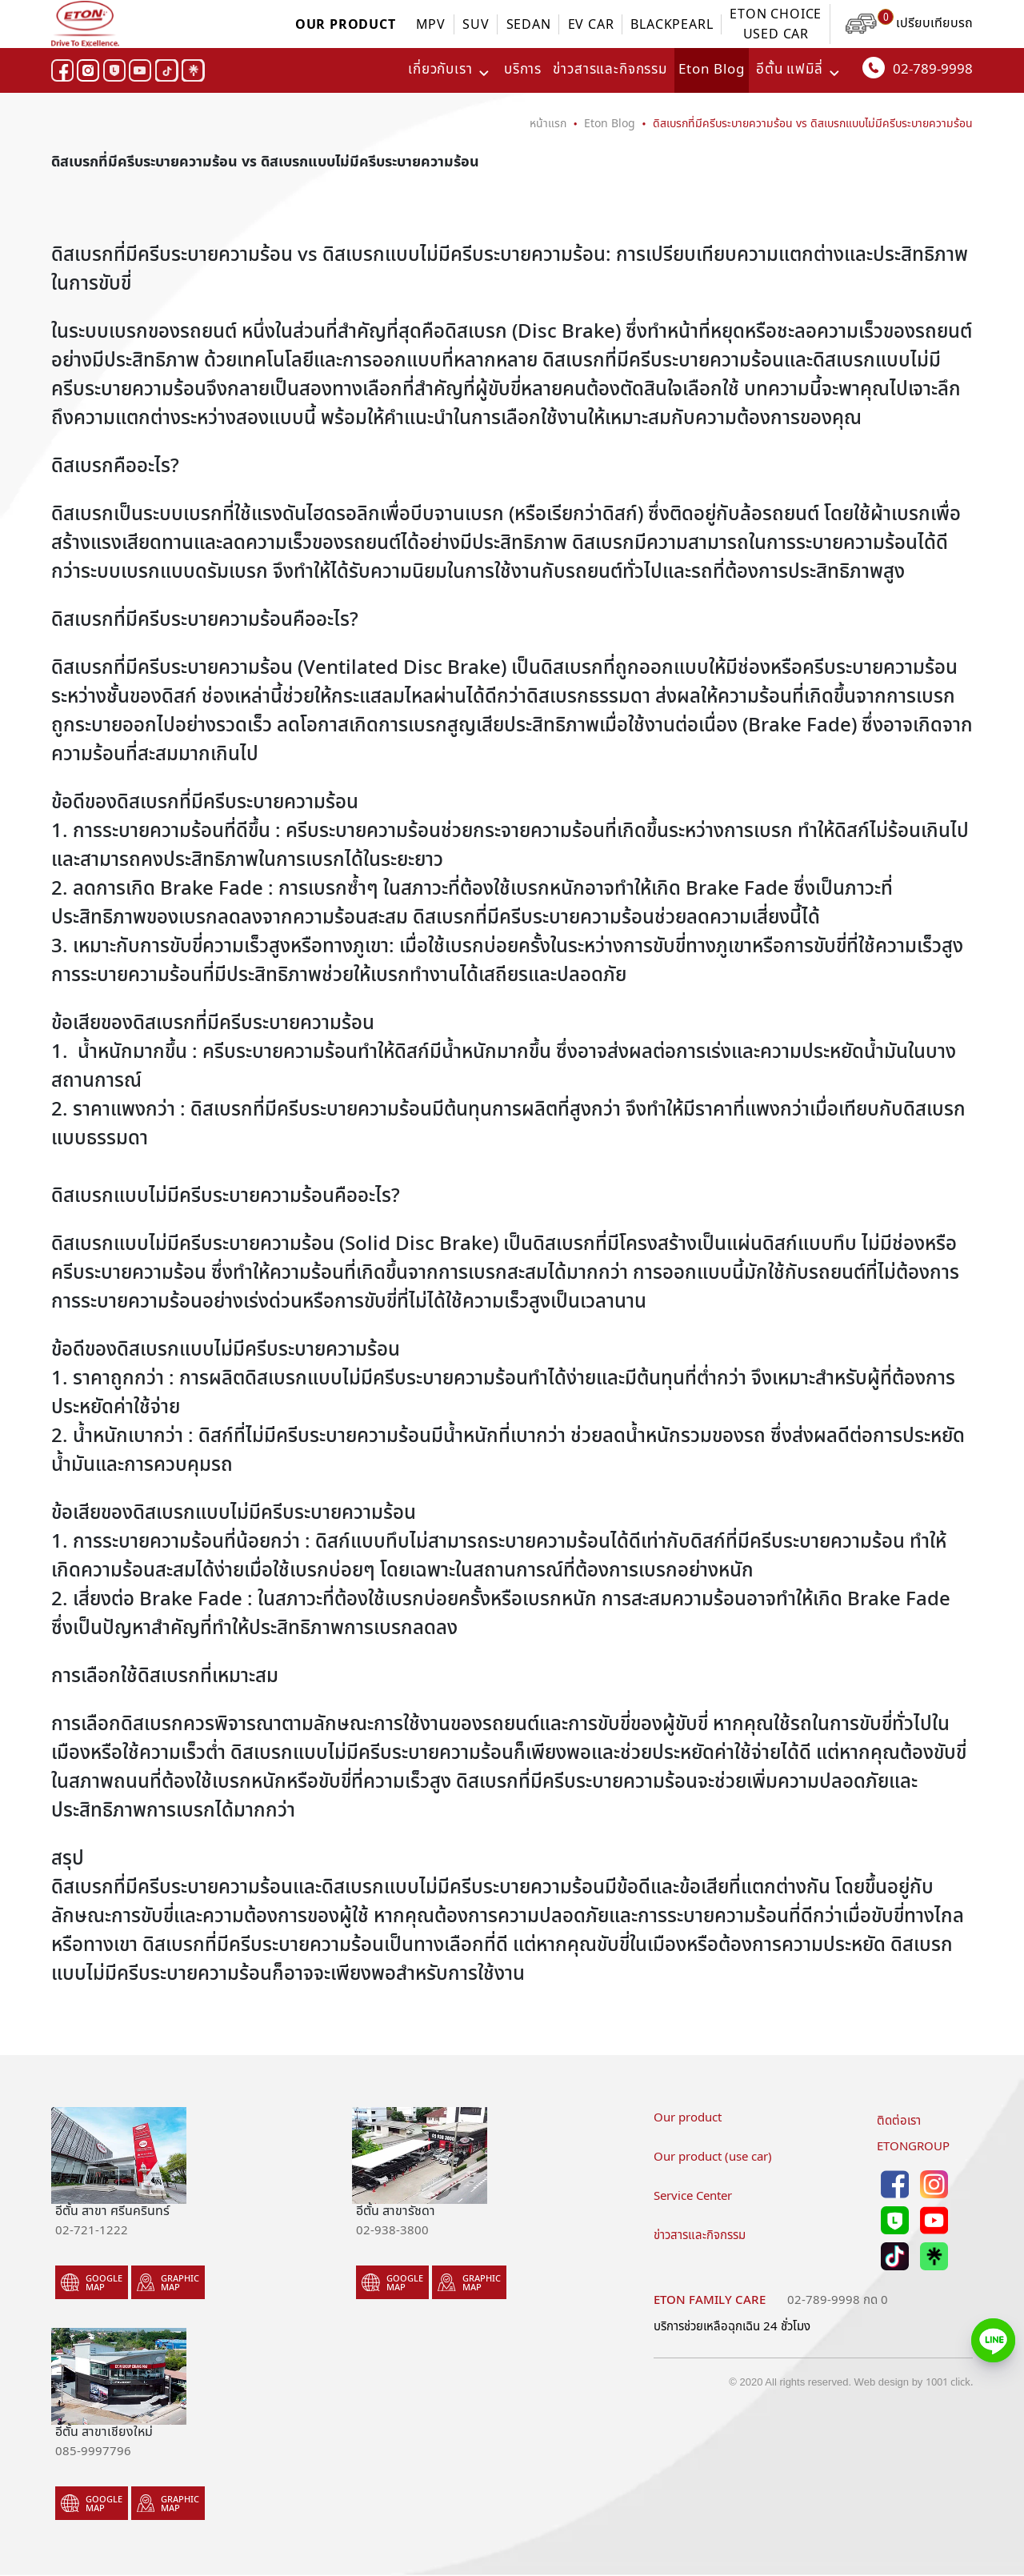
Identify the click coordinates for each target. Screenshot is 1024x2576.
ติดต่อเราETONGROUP (913, 2132)
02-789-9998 (917, 68)
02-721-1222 (91, 2229)
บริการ (523, 69)
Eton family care (710, 2299)
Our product (688, 2117)
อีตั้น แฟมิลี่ (789, 69)
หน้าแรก (548, 122)
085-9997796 (93, 2450)
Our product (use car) (713, 2156)
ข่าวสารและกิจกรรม (610, 69)
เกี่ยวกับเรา (440, 69)
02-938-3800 (392, 2229)
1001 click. (949, 2381)
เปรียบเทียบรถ (909, 23)
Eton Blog (711, 69)
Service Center (693, 2195)
